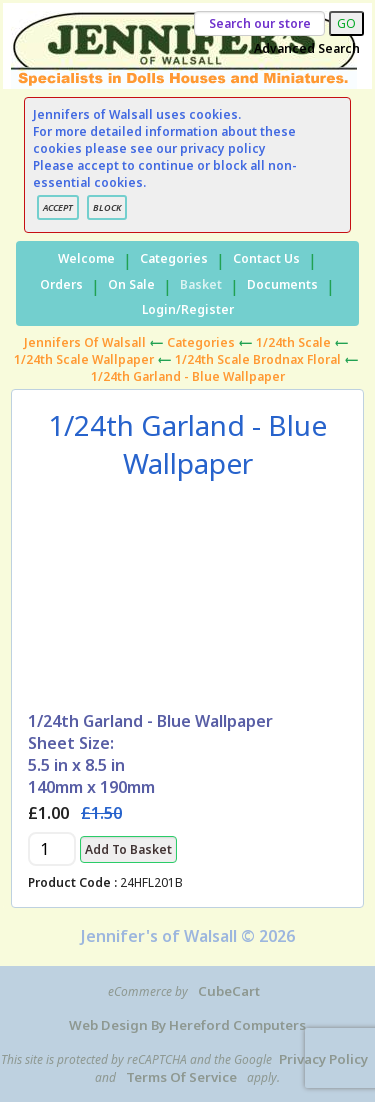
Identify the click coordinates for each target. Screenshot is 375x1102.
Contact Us (266, 258)
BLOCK (107, 207)
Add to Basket (128, 849)
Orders (61, 284)
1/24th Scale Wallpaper (84, 359)
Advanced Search (307, 48)
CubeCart (229, 991)
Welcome (86, 258)
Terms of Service (181, 1077)
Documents (282, 284)
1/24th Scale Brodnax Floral (258, 359)
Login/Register (188, 309)
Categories (174, 258)
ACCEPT (58, 207)
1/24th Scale (293, 342)
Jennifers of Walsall (85, 342)
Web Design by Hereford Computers (187, 1025)
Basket (201, 284)
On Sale (131, 284)
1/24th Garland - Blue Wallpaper (188, 376)
